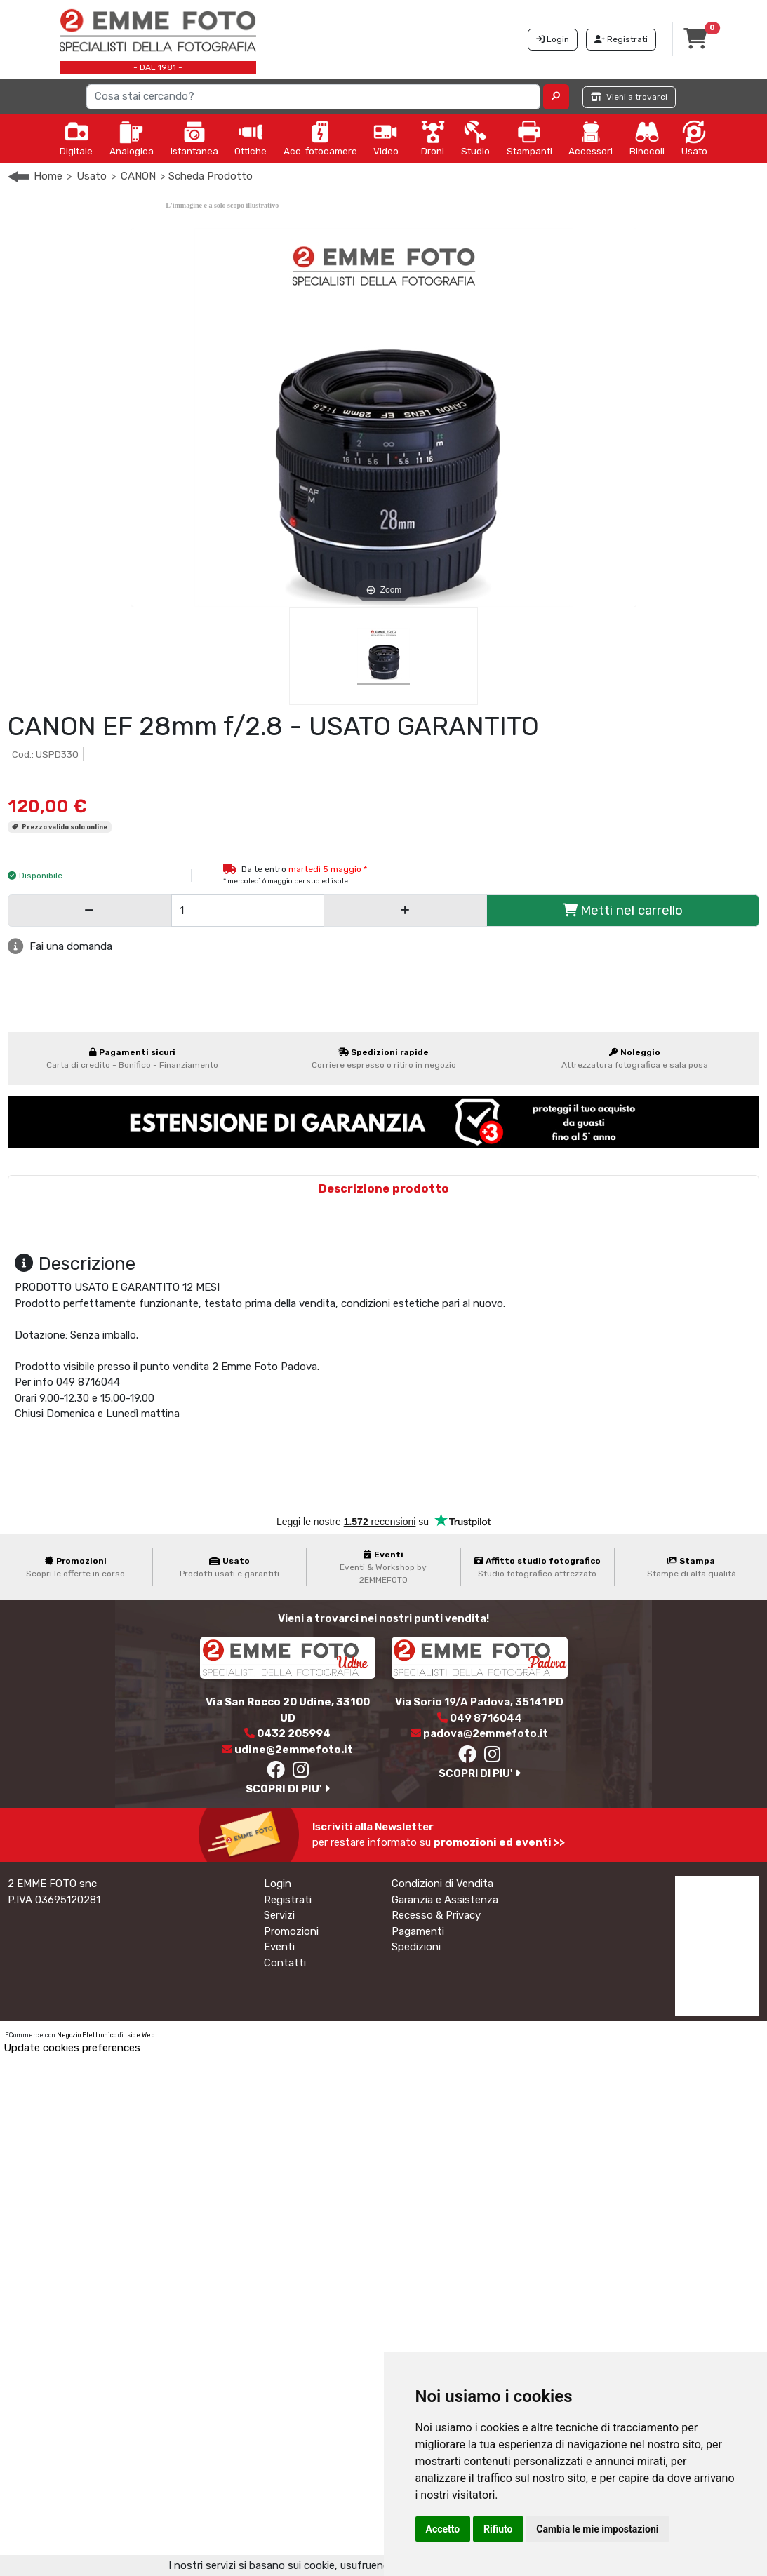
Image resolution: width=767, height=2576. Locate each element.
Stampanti (529, 138)
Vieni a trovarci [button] (629, 97)
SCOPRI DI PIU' (288, 1789)
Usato (694, 138)
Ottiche (250, 138)
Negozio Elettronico (86, 2035)
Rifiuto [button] (498, 2529)
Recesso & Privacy (436, 1915)
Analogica (131, 138)
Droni (433, 138)
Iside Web (139, 2035)
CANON (138, 176)
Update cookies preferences (72, 2047)
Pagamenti (418, 1931)
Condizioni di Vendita (442, 1883)
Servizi (279, 1915)
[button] (556, 96)
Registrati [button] (621, 39)
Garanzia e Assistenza (445, 1899)
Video (386, 138)
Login (277, 1883)
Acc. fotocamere (320, 138)
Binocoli (647, 138)
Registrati (288, 1899)
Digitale (76, 138)
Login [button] (552, 39)
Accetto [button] (443, 2529)
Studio (475, 138)
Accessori (590, 138)
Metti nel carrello (623, 910)
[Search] (313, 96)
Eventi (279, 1946)
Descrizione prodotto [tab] (384, 1188)
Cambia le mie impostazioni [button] (597, 2529)
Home (48, 176)
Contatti (285, 1963)
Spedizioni (416, 1946)
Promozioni (291, 1931)
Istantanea (194, 138)
